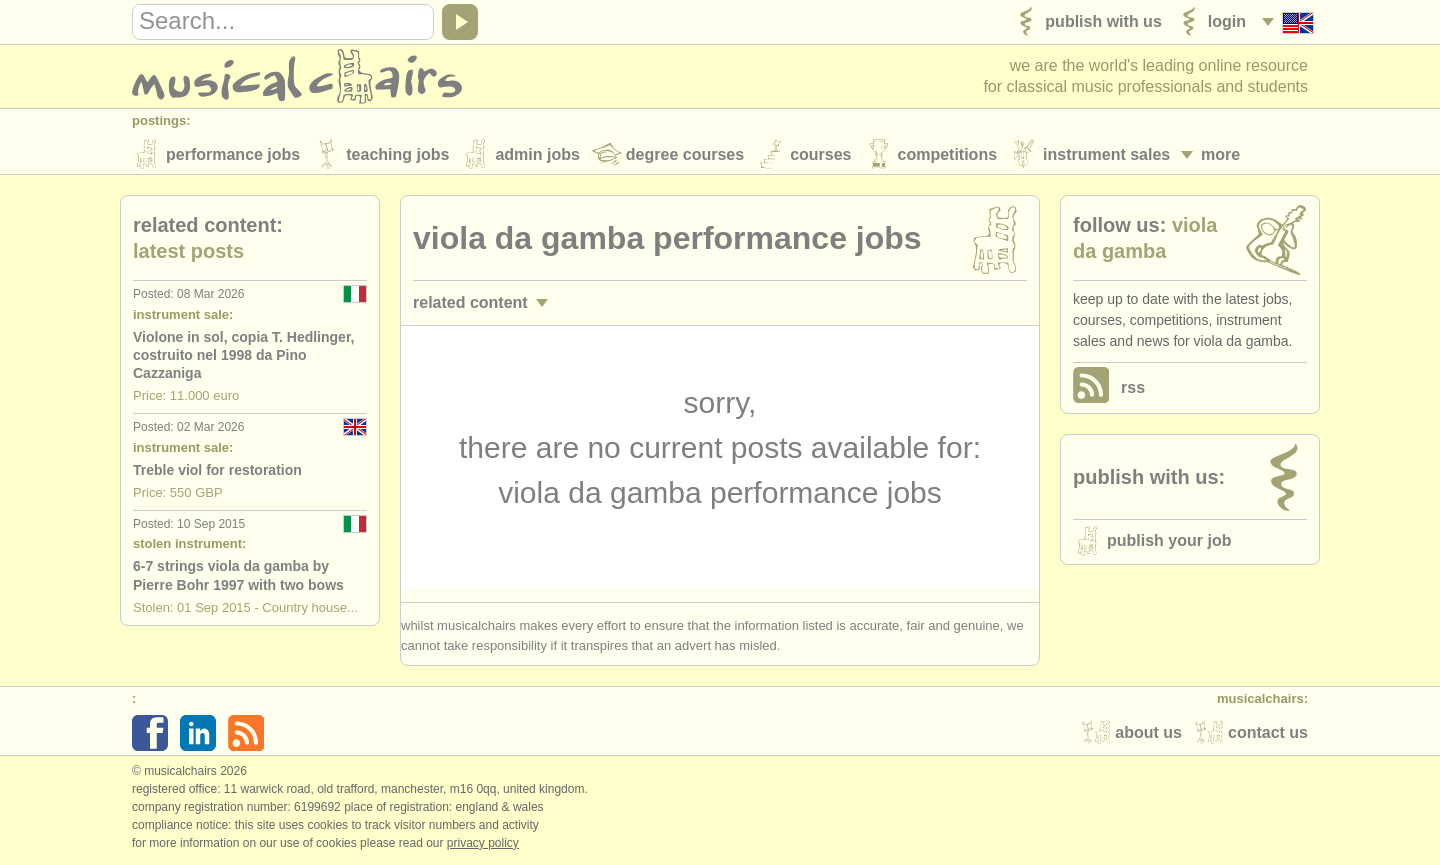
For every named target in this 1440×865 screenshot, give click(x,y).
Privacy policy (483, 844)
